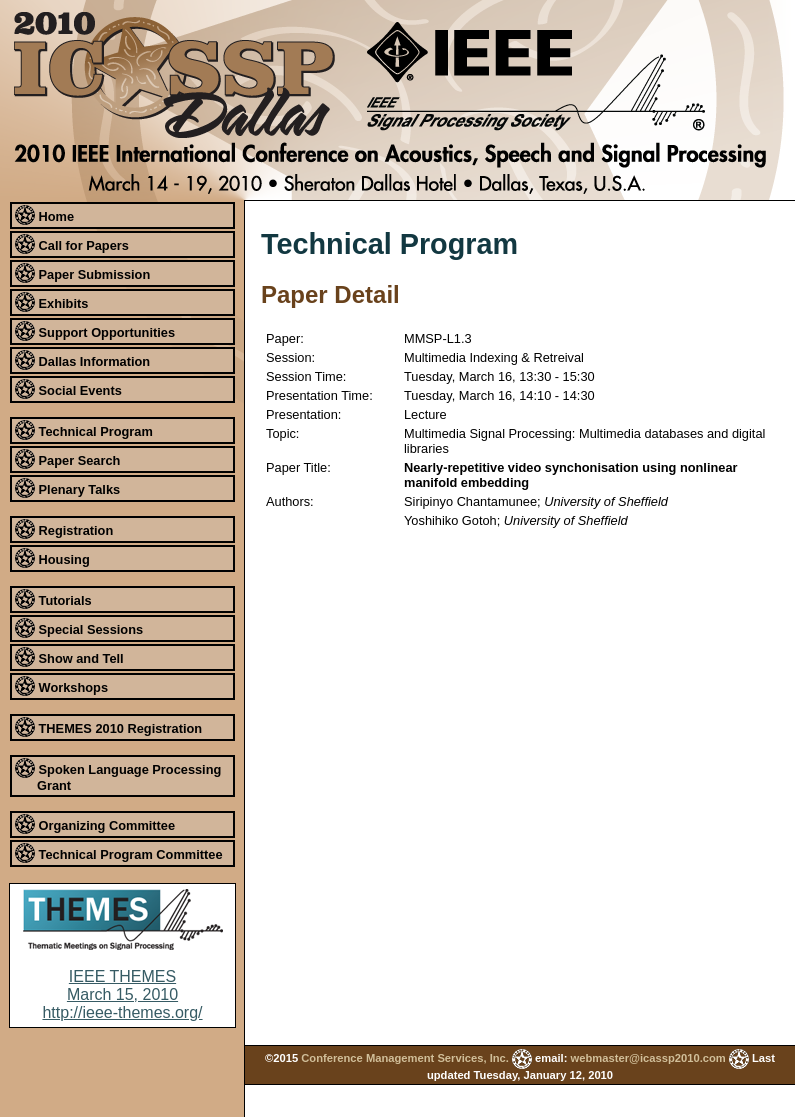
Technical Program (84, 430)
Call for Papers (72, 244)
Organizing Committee (95, 824)
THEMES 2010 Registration (108, 727)
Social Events (68, 389)
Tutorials (53, 599)
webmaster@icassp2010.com (648, 1058)
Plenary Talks (67, 488)
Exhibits (51, 302)
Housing (52, 558)
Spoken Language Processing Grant (118, 775)
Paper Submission (82, 273)
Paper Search (67, 459)
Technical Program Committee (119, 853)
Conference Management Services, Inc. (405, 1058)
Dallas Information (82, 360)
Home (44, 215)
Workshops (61, 686)
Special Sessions (79, 628)
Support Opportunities (95, 331)
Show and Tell (69, 657)
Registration (64, 529)
